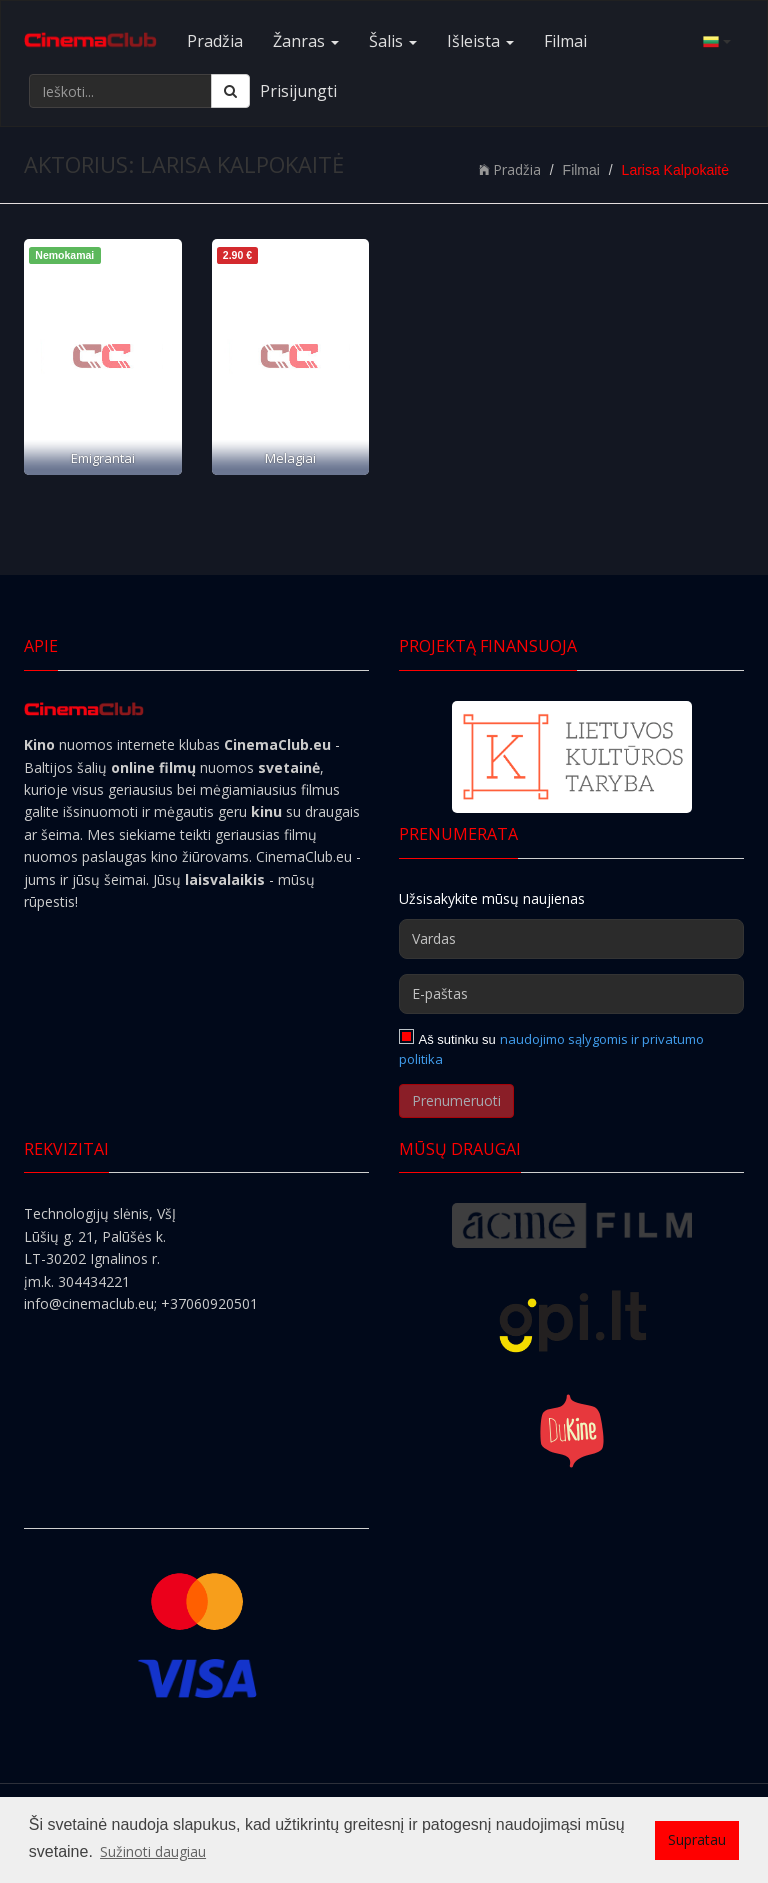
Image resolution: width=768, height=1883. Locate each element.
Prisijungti (298, 91)
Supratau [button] (697, 1839)
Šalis (393, 41)
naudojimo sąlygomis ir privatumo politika (551, 1049)
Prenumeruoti (456, 1100)
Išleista (480, 41)
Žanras (306, 41)
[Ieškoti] (230, 91)
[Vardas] (571, 939)
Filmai (565, 41)
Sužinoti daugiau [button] (153, 1851)
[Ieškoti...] (120, 91)
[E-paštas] (571, 994)
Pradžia (215, 41)
